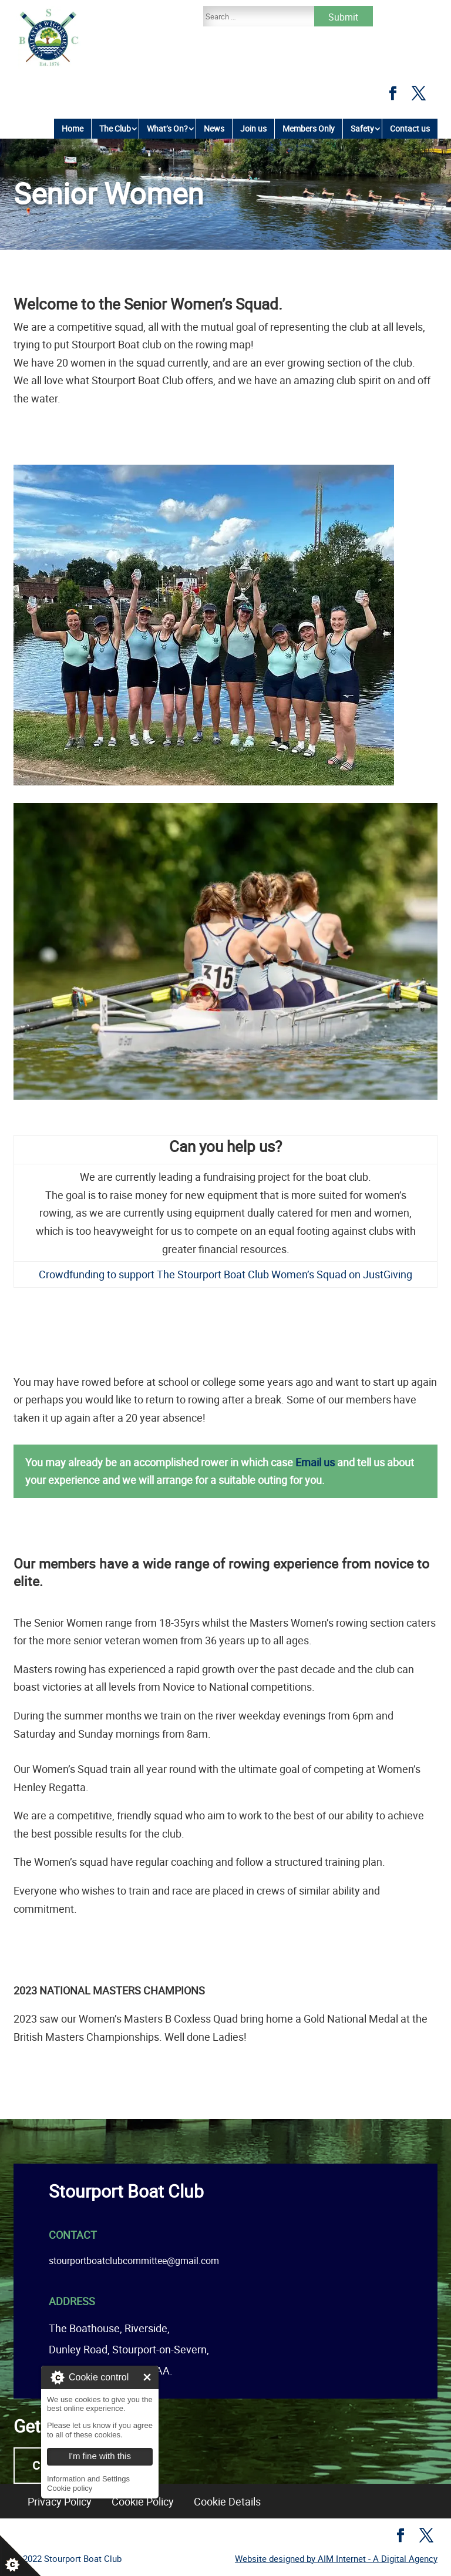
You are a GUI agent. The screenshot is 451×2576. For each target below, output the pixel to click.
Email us (315, 1462)
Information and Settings (88, 2478)
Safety (362, 128)
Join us (253, 128)
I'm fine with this (147, 2377)
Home (72, 128)
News (214, 128)
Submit (343, 17)
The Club (115, 128)
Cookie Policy (143, 2501)
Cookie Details (227, 2501)
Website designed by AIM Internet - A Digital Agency (336, 2558)
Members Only (308, 128)
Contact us (410, 128)
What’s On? (167, 128)
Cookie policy (69, 2488)
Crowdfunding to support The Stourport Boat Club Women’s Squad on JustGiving (225, 1274)
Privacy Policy (60, 2501)
